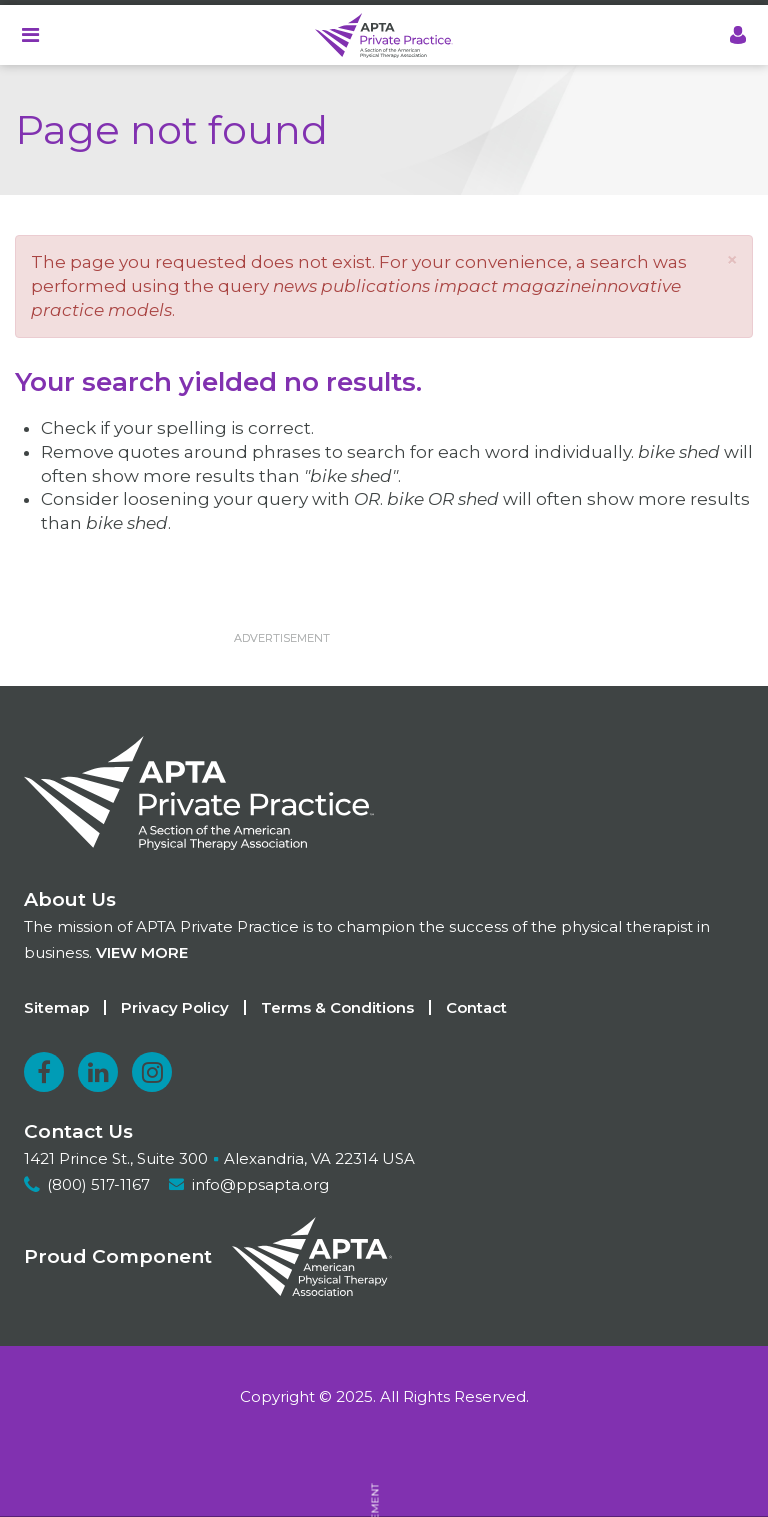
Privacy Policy (175, 1007)
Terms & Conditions (337, 1007)
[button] (732, 259)
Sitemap (56, 1007)
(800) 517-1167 (98, 1184)
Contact (476, 1007)
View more (142, 952)
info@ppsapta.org (260, 1184)
